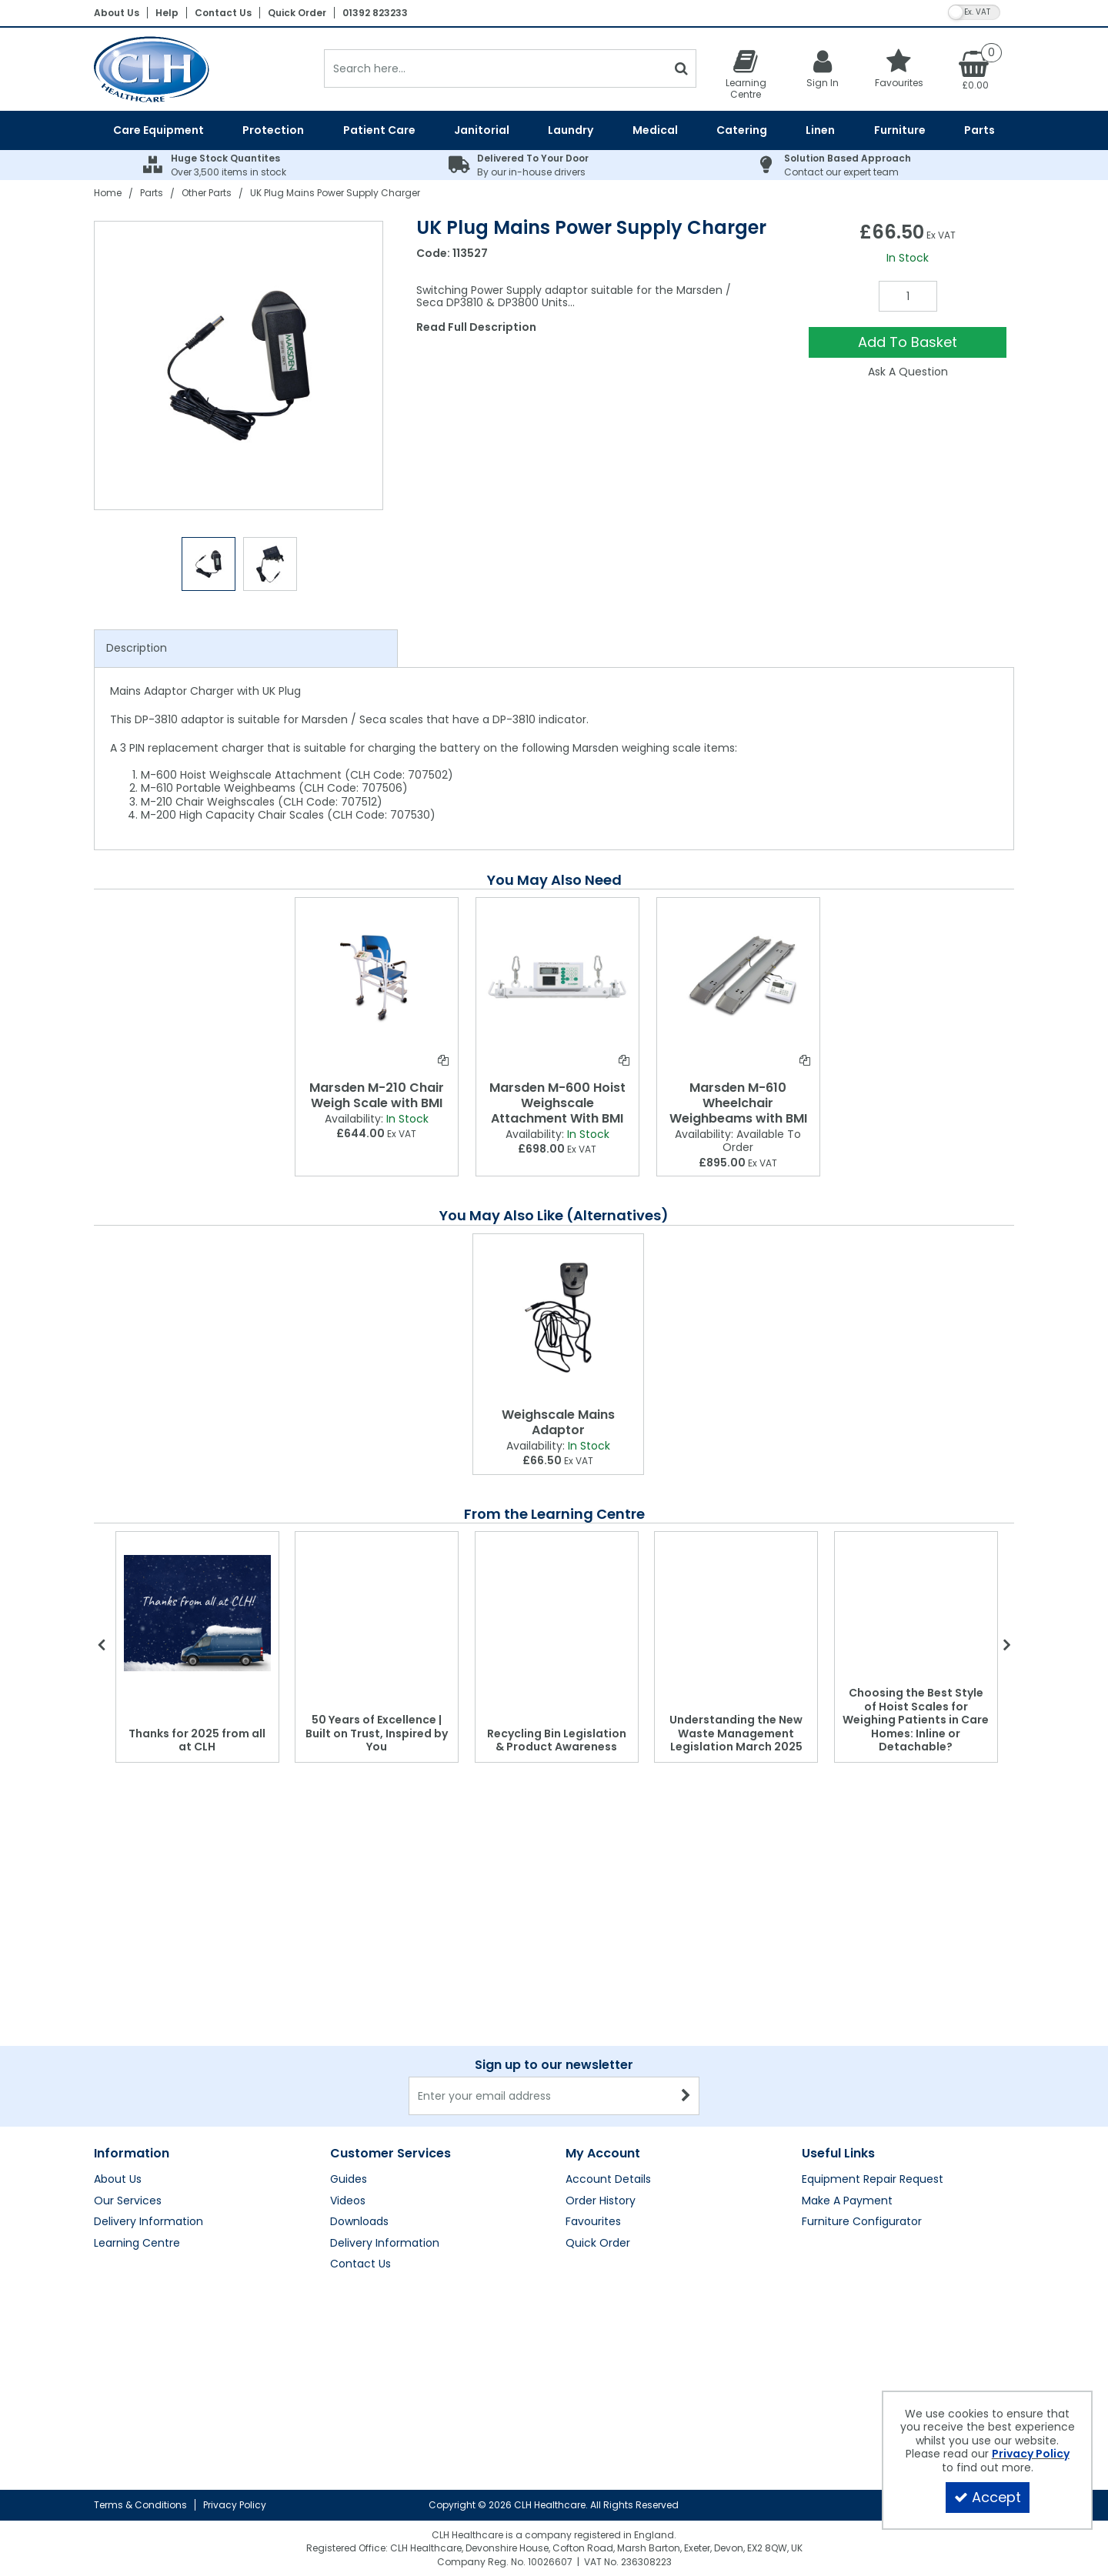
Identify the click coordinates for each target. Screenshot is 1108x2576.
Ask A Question (908, 371)
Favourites (593, 2222)
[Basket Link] (975, 69)
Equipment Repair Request (872, 2180)
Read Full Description (476, 327)
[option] (239, 365)
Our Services (128, 2201)
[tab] (246, 648)
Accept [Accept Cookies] (987, 2497)
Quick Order (297, 12)
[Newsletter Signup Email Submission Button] (685, 2096)
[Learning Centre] (745, 74)
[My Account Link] (822, 68)
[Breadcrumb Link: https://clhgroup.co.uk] (108, 193)
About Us (116, 12)
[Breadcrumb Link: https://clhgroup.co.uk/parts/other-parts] (207, 193)
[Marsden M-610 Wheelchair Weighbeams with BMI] (738, 977)
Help (167, 12)
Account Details (608, 2180)
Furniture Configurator (862, 2222)
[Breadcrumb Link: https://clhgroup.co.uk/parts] (151, 193)
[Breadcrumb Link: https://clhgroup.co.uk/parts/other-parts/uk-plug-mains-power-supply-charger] (335, 193)
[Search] (495, 68)
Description (136, 648)
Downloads (359, 2222)
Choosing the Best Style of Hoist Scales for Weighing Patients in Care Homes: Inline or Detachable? (916, 1719)
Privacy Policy (234, 2505)
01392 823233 (375, 12)
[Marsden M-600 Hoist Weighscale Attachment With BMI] (557, 977)
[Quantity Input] (908, 296)
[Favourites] (899, 68)
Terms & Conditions (140, 2505)
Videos (347, 2201)
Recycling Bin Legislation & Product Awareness (556, 1740)
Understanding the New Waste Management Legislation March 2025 (736, 1733)
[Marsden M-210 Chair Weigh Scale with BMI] (376, 977)
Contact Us (223, 12)
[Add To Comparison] (443, 1060)
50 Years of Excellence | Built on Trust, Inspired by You (376, 1733)
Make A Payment (847, 2201)
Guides (348, 2180)
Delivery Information (148, 2222)
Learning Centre (137, 2244)
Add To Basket (907, 342)
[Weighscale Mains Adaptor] (558, 1317)
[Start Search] (681, 68)
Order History (601, 2201)
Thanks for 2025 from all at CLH (196, 1740)
